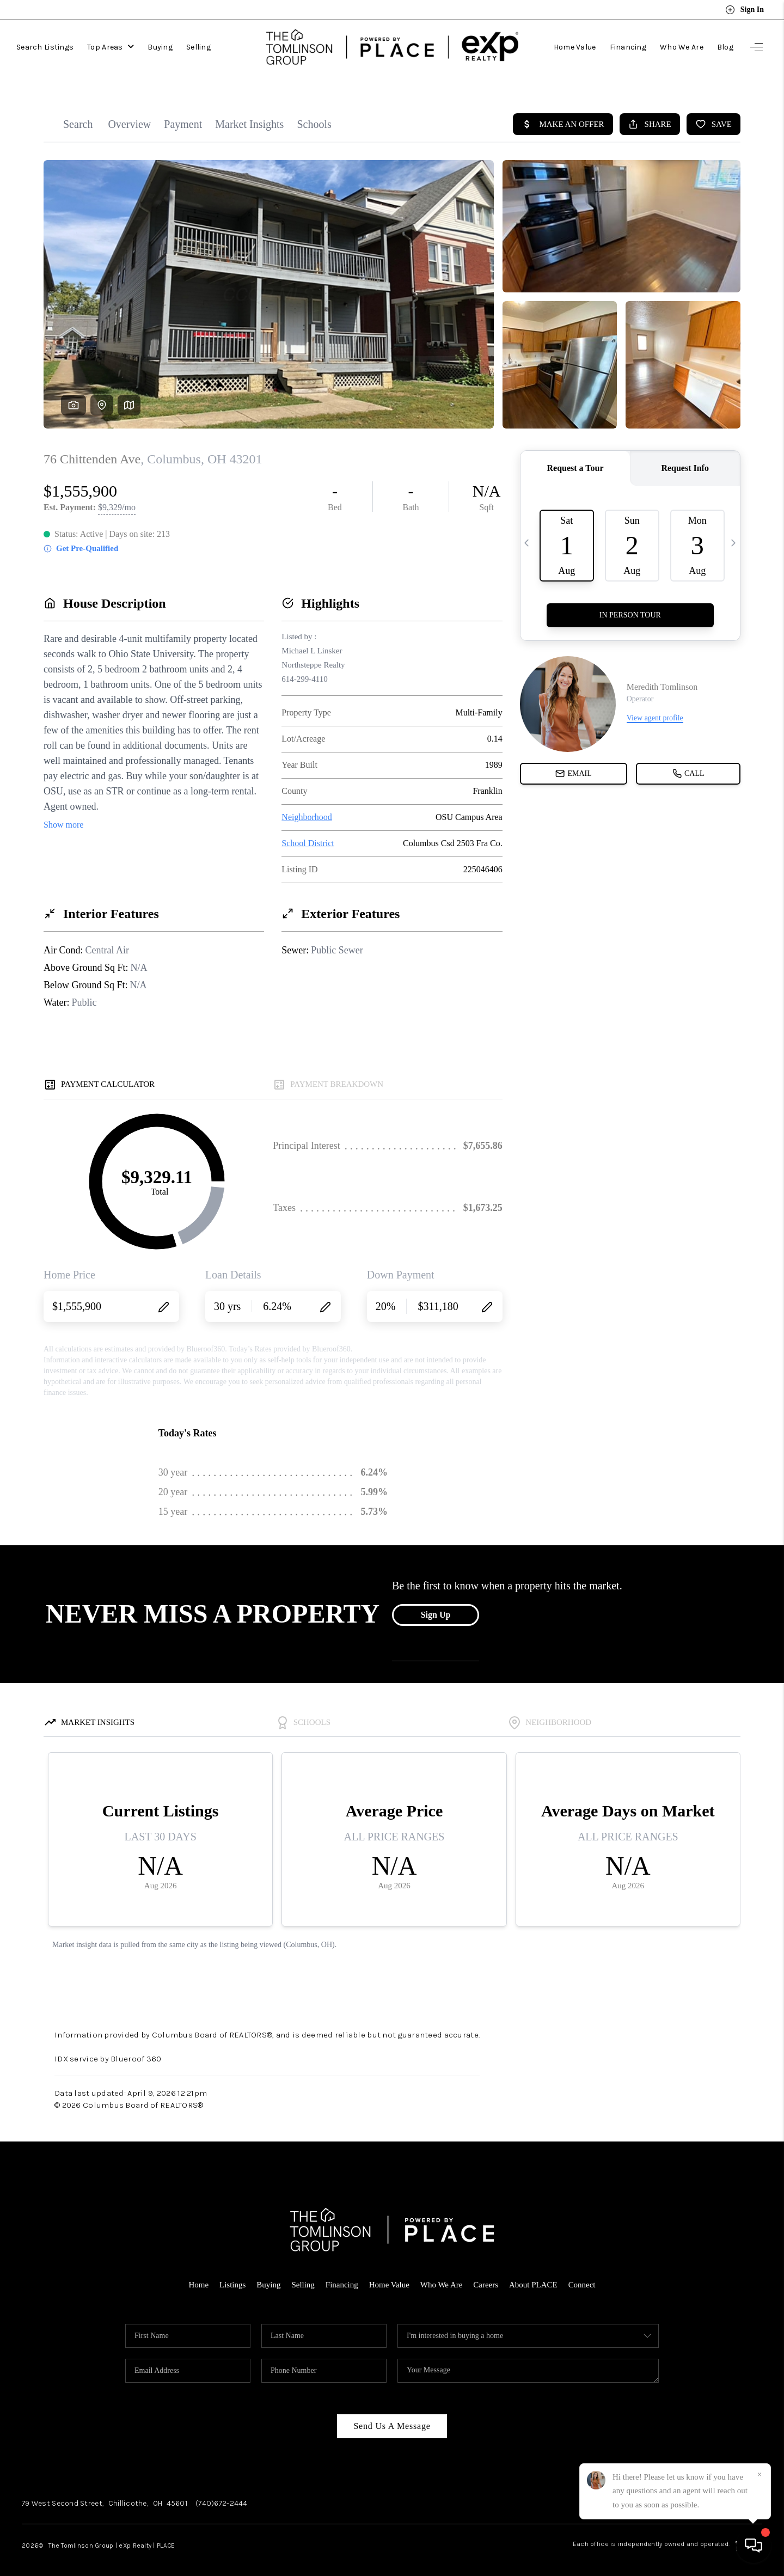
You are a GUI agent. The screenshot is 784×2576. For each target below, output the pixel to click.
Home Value (575, 46)
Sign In (744, 10)
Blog (725, 46)
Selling (198, 46)
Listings (232, 2274)
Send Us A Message (391, 2415)
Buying (160, 46)
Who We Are (681, 46)
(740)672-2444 (221, 2493)
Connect (582, 2274)
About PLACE (533, 2274)
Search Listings (45, 46)
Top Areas (110, 46)
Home (198, 2274)
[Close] (759, 2474)
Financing (628, 46)
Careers (486, 2274)
